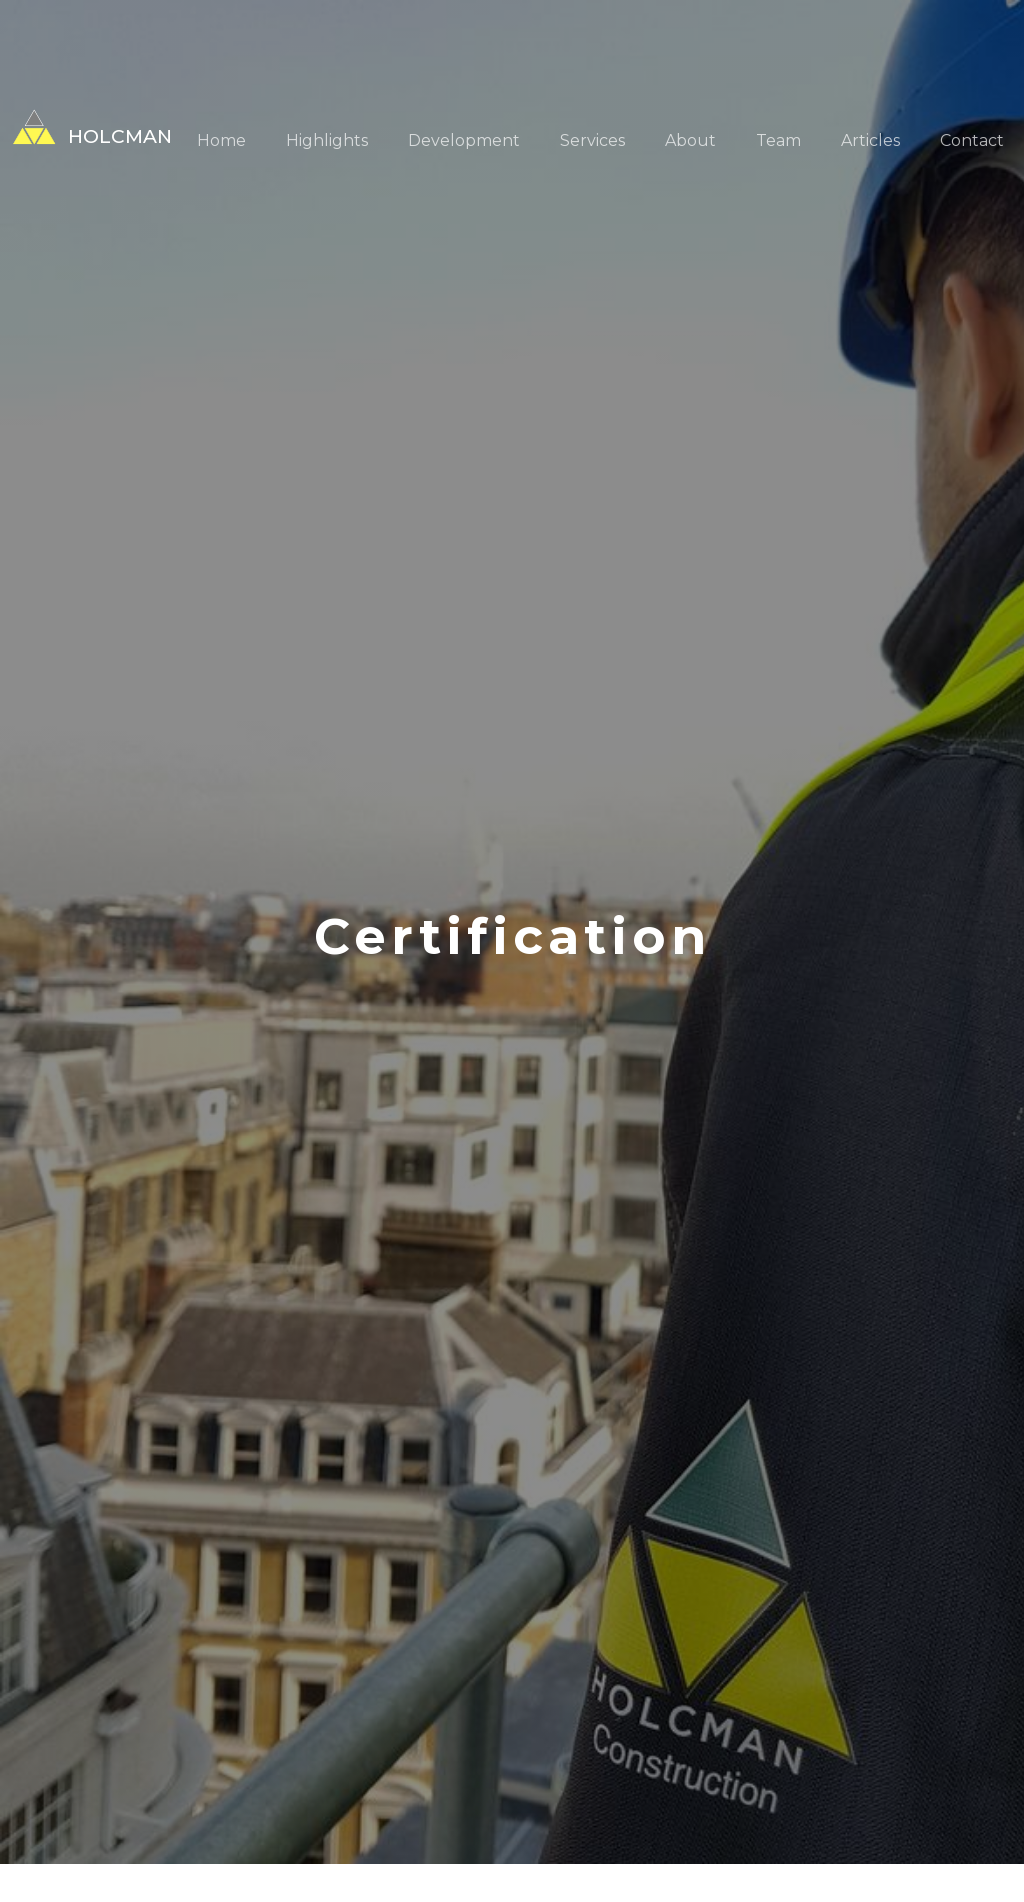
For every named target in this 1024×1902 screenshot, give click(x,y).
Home (221, 140)
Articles (870, 140)
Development (464, 140)
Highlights (327, 140)
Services (592, 140)
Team (778, 140)
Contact (972, 140)
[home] (86, 127)
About (690, 140)
